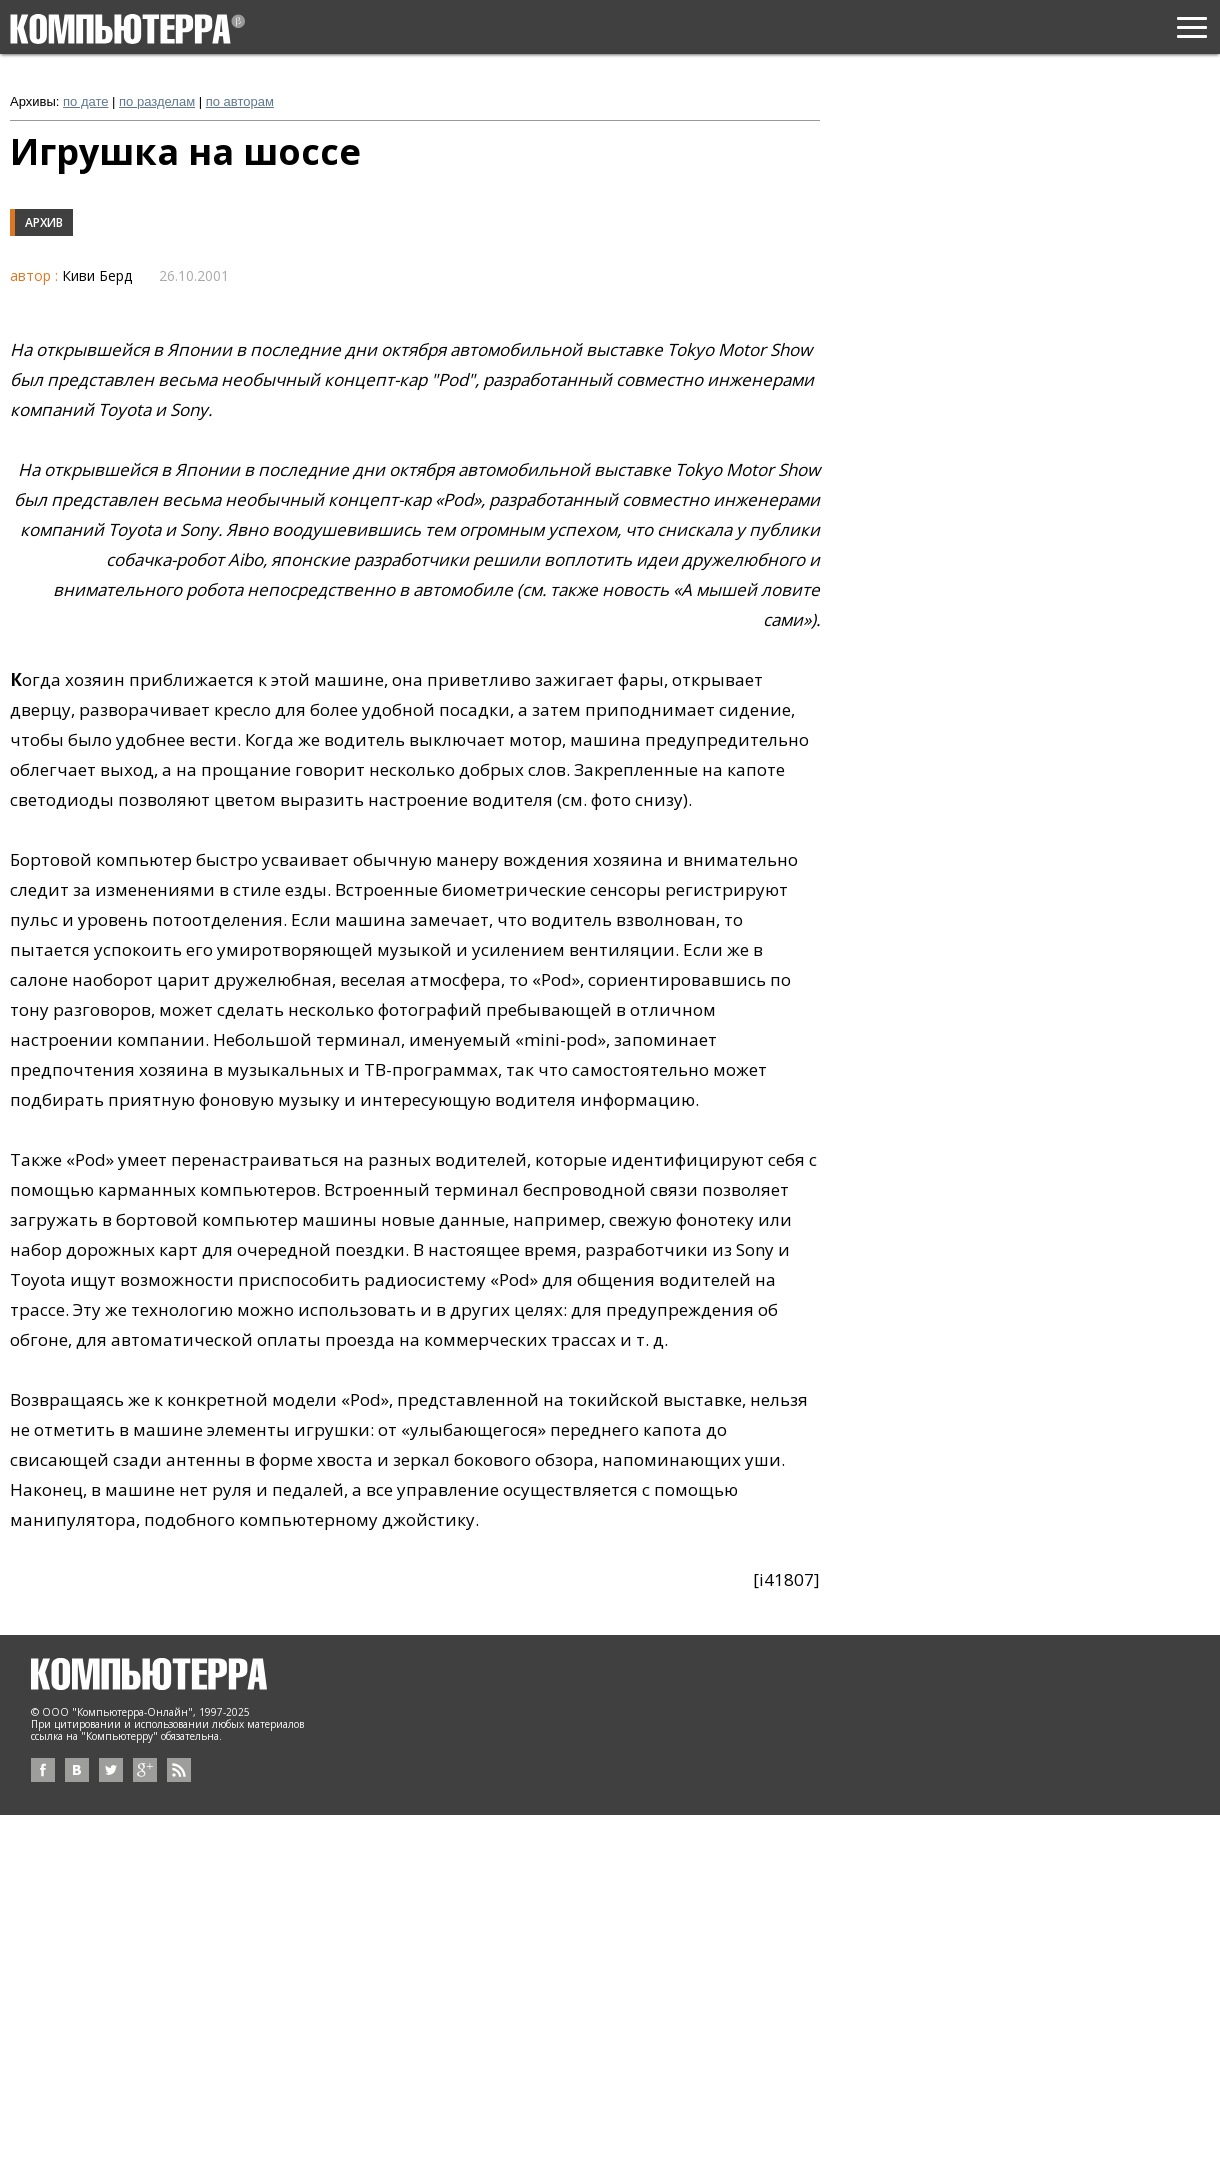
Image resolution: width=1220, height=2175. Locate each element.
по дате (85, 101)
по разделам (157, 101)
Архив (44, 222)
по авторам (240, 101)
